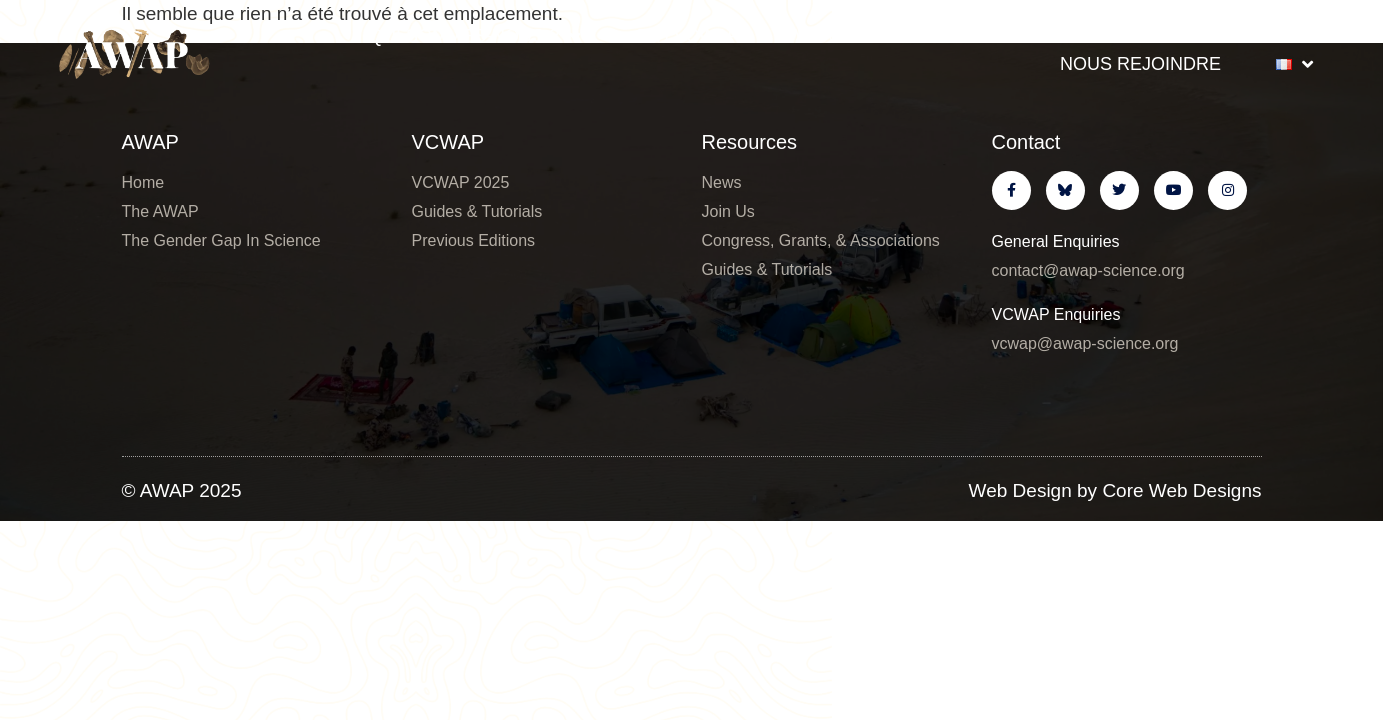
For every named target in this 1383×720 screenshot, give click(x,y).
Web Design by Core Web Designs (1115, 490)
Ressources (1231, 36)
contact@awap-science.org (1088, 270)
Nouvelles (1049, 36)
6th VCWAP (687, 36)
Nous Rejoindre (1140, 64)
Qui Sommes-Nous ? (474, 36)
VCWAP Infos (867, 36)
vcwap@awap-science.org (1085, 343)
